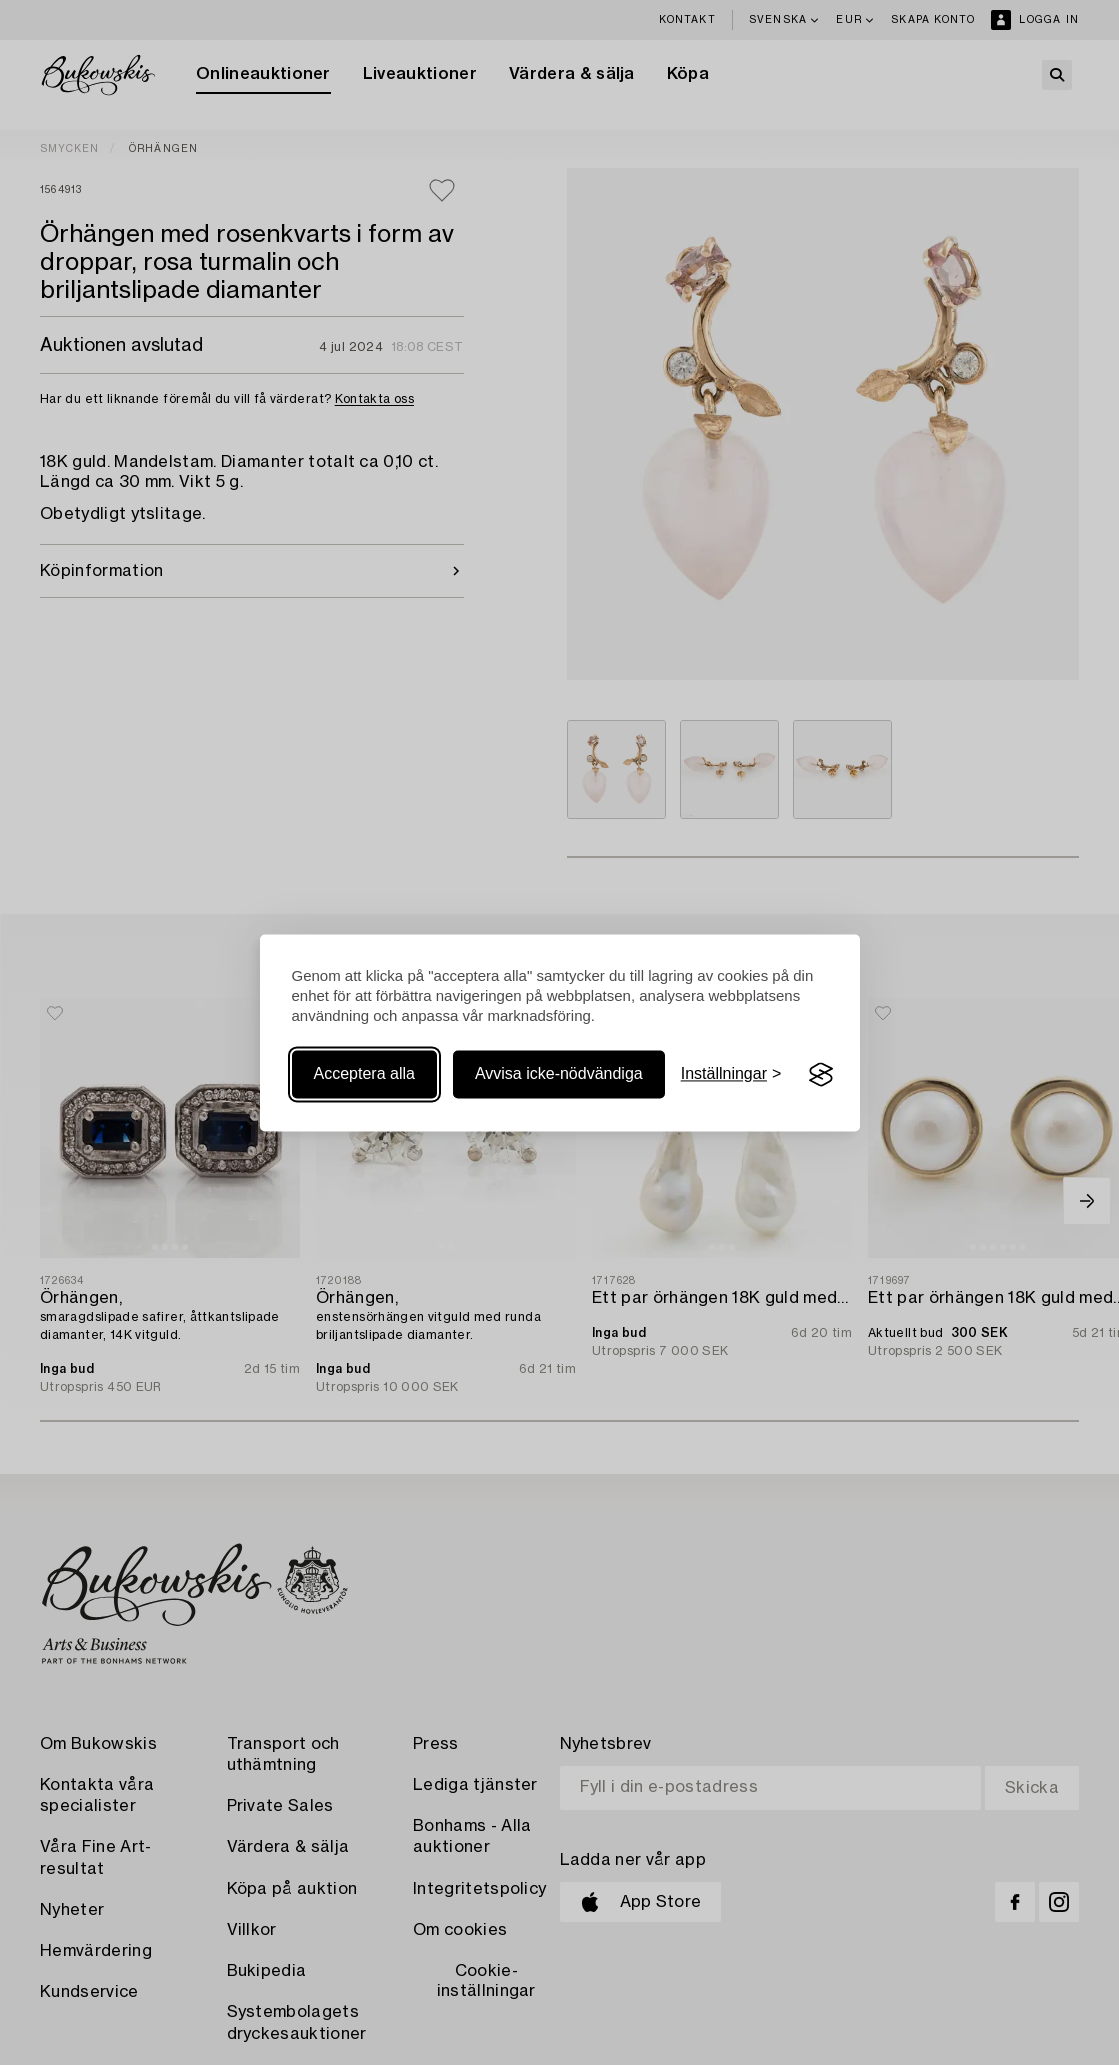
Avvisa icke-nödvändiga (559, 1074)
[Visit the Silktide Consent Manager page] (821, 1075)
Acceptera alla (364, 1074)
